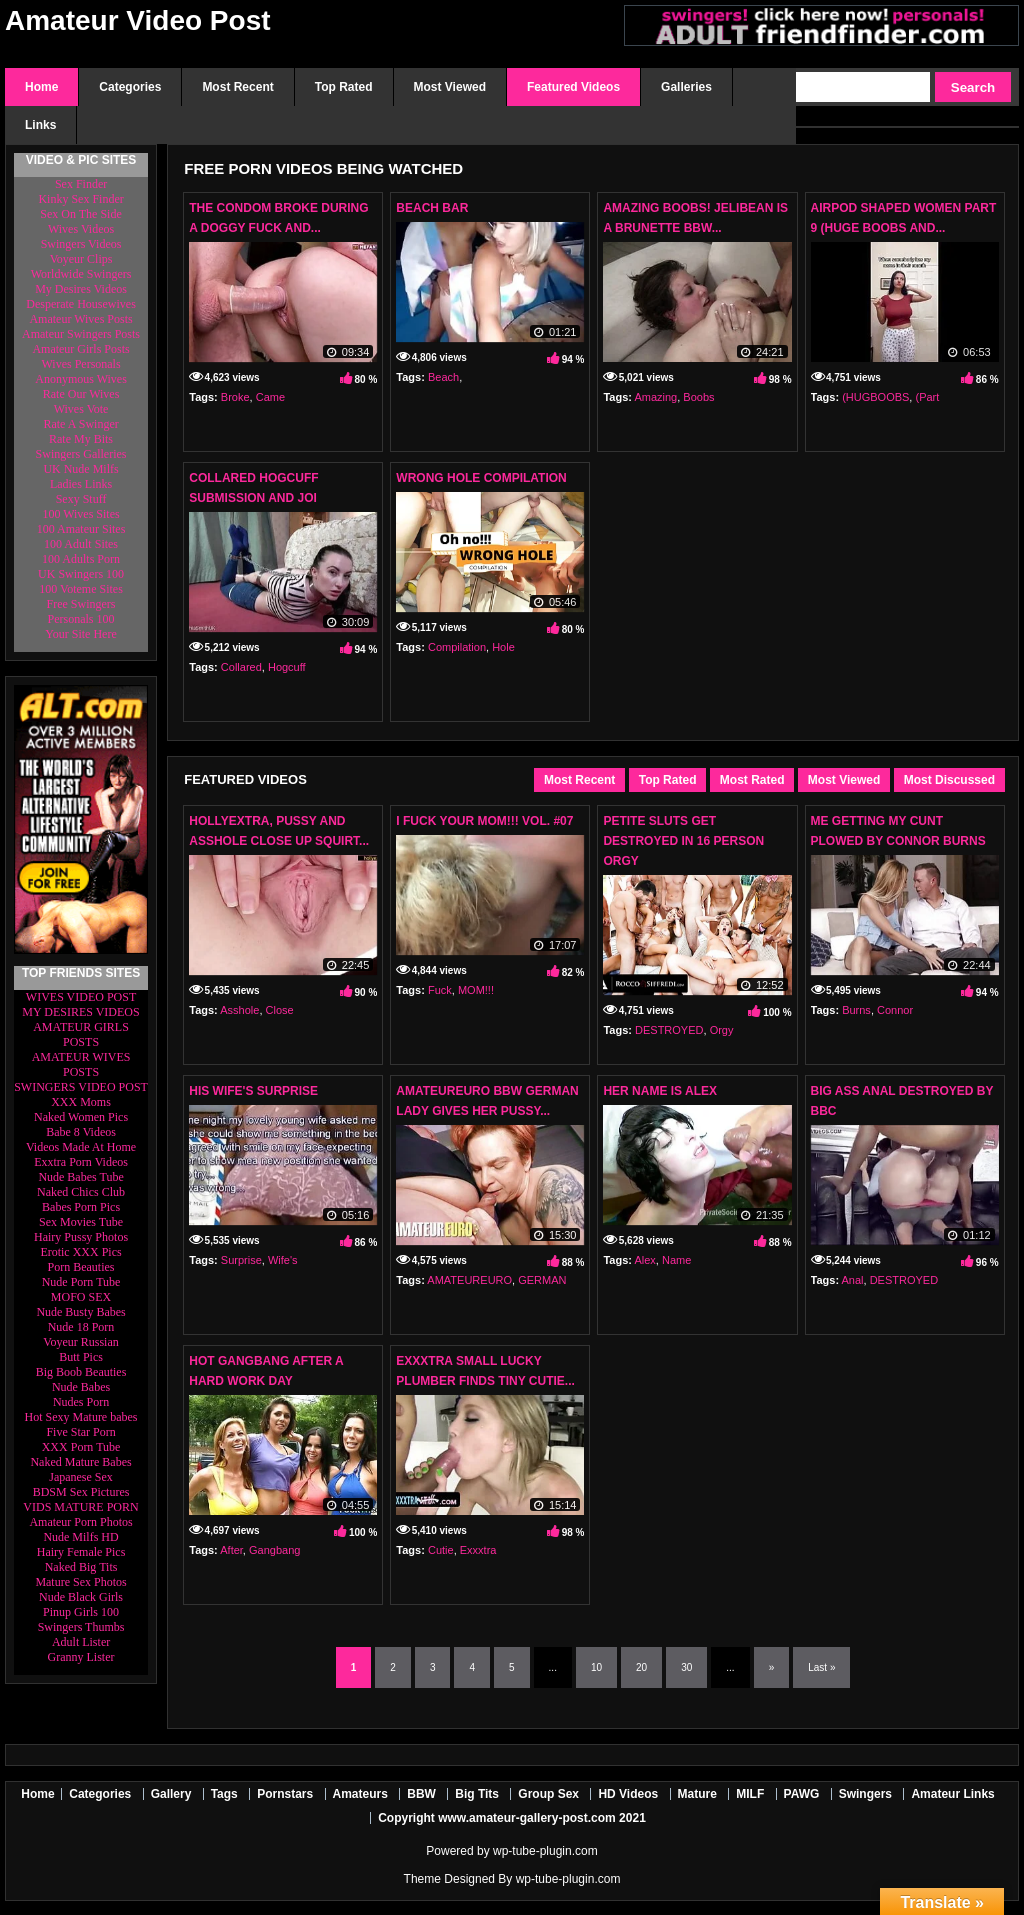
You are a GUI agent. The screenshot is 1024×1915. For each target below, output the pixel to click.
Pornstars (285, 1794)
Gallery (171, 1794)
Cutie (441, 1550)
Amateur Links (952, 1794)
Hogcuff (287, 667)
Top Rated (668, 780)
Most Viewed (844, 780)
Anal (853, 1280)
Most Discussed (949, 780)
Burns (856, 1010)
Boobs (698, 397)
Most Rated (752, 780)
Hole (503, 647)
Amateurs (360, 1794)
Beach (443, 377)
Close (280, 1010)
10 (596, 1667)
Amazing (655, 397)
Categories (100, 1794)
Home (37, 1794)
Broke (235, 397)
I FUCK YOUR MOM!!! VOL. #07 (484, 821)
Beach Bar (432, 208)
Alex (644, 1260)
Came (270, 397)
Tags (224, 1794)
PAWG (802, 1794)
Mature (697, 1794)
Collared (241, 667)
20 (641, 1667)
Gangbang (274, 1550)
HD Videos (628, 1794)
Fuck (440, 990)
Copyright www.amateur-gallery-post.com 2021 (512, 1818)
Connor (895, 1010)
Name (676, 1260)
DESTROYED (669, 1030)
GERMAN (542, 1280)
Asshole (239, 1010)
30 (686, 1667)
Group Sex (548, 1794)
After (231, 1550)
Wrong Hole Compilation (481, 478)
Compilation (457, 647)
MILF (750, 1794)
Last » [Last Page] (821, 1667)
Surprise (241, 1260)
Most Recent (579, 780)
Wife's (283, 1260)
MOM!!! (476, 990)
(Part (927, 397)
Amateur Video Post (138, 20)
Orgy (722, 1030)
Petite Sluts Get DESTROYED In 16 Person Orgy (683, 841)
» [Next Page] (772, 1667)
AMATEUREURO (469, 1280)
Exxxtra (478, 1550)
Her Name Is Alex (660, 1091)
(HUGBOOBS (875, 397)
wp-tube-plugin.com (545, 1851)
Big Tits (477, 1794)
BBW (421, 1794)
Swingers (865, 1794)
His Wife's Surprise (253, 1091)
